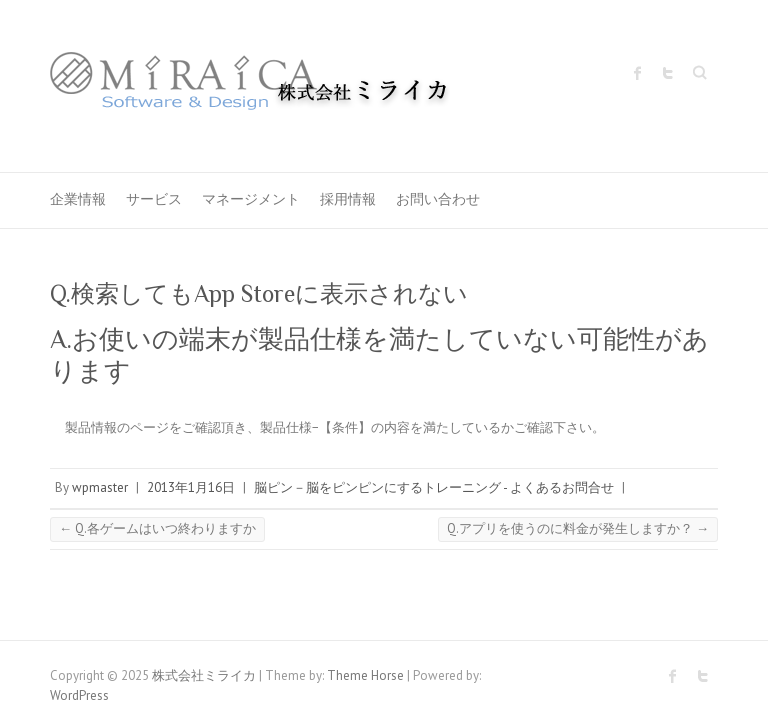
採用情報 (348, 199)
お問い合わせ (438, 199)
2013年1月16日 (191, 487)
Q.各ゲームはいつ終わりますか (157, 528)
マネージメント (251, 199)
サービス (154, 199)
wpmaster (100, 487)
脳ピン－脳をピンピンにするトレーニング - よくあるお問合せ (434, 487)
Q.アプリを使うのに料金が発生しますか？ (578, 528)
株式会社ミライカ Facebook (638, 73)
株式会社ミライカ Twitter (668, 73)
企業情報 (78, 199)
